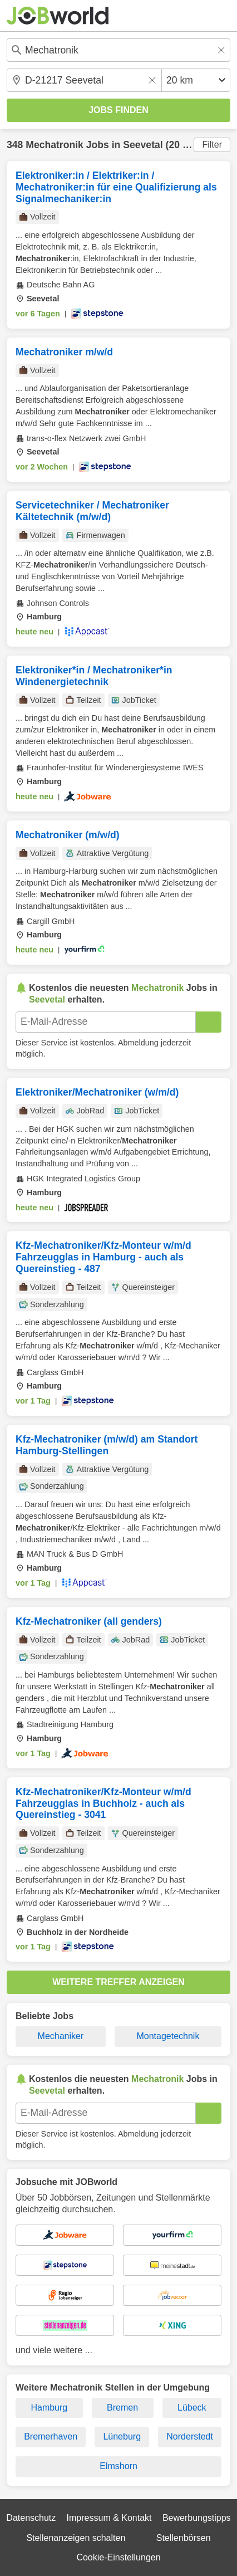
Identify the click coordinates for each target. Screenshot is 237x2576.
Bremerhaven (50, 2436)
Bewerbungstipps (196, 2518)
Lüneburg (122, 2436)
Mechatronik (54, 144)
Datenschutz (31, 2518)
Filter (212, 144)
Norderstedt (189, 2436)
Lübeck (191, 2407)
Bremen (122, 2407)
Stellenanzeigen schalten (75, 2538)
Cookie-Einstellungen (118, 2557)
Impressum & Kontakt (109, 2518)
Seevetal (142, 144)
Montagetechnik (167, 2036)
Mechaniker (61, 2036)
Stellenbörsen (183, 2538)
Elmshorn (118, 2466)
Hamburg (49, 2407)
